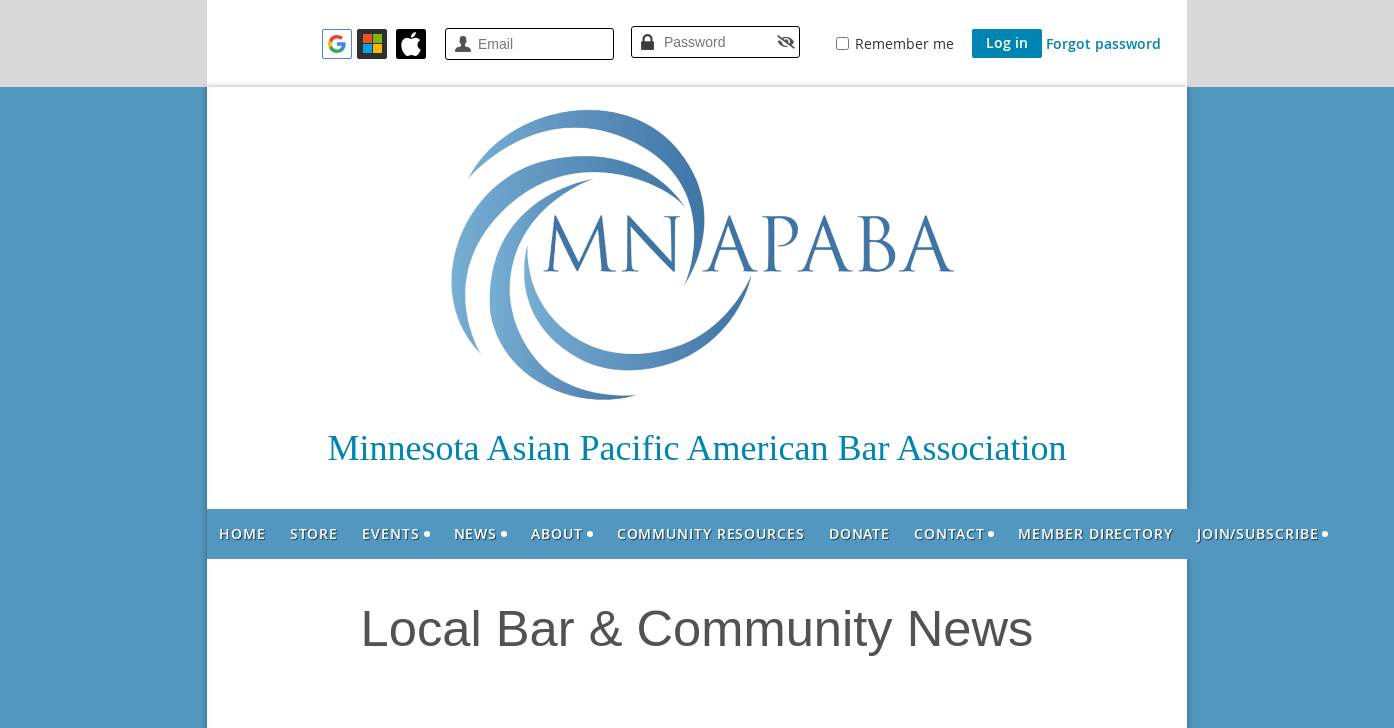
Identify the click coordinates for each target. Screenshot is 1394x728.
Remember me (904, 43)
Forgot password (1103, 43)
